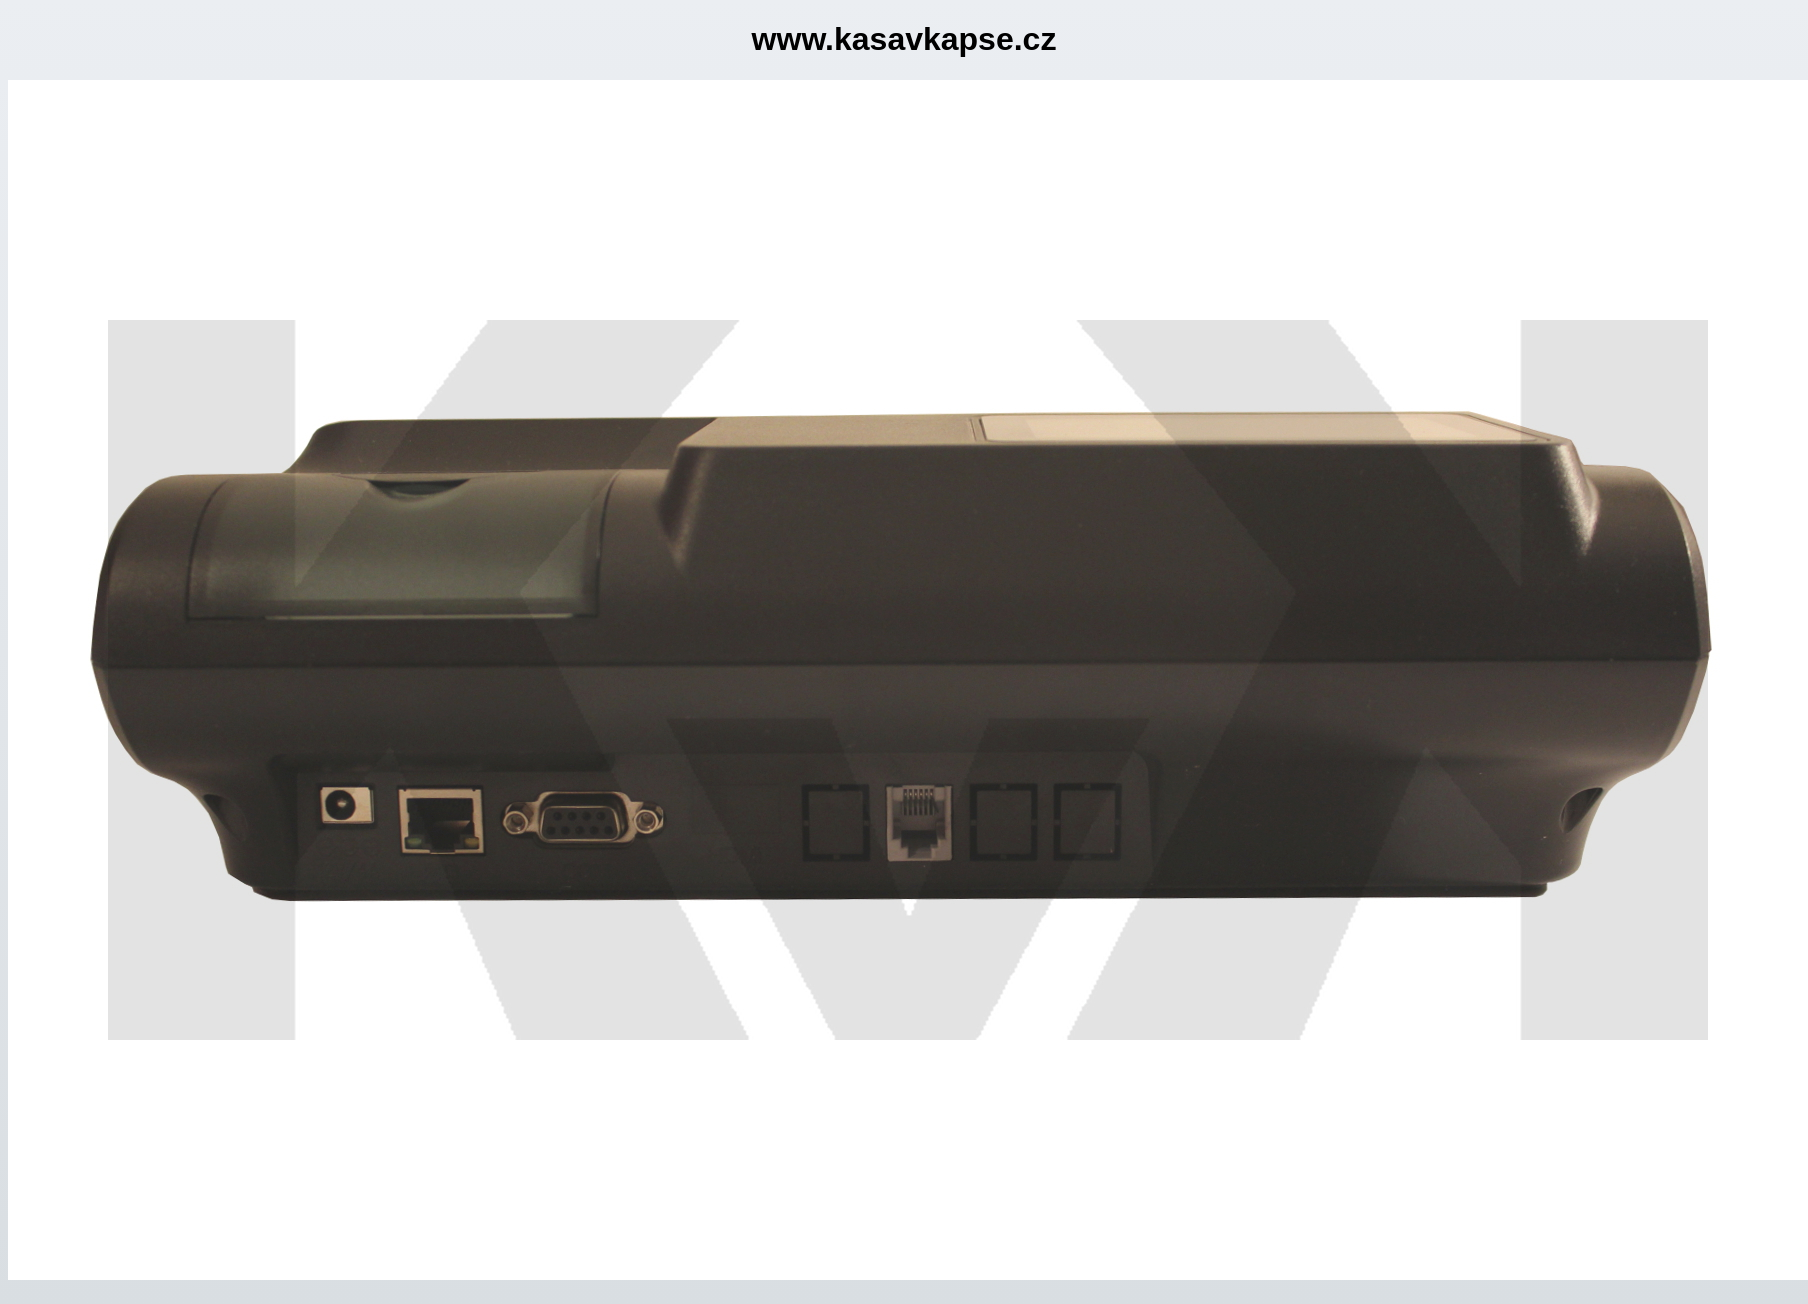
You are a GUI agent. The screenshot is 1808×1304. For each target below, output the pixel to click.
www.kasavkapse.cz (904, 39)
